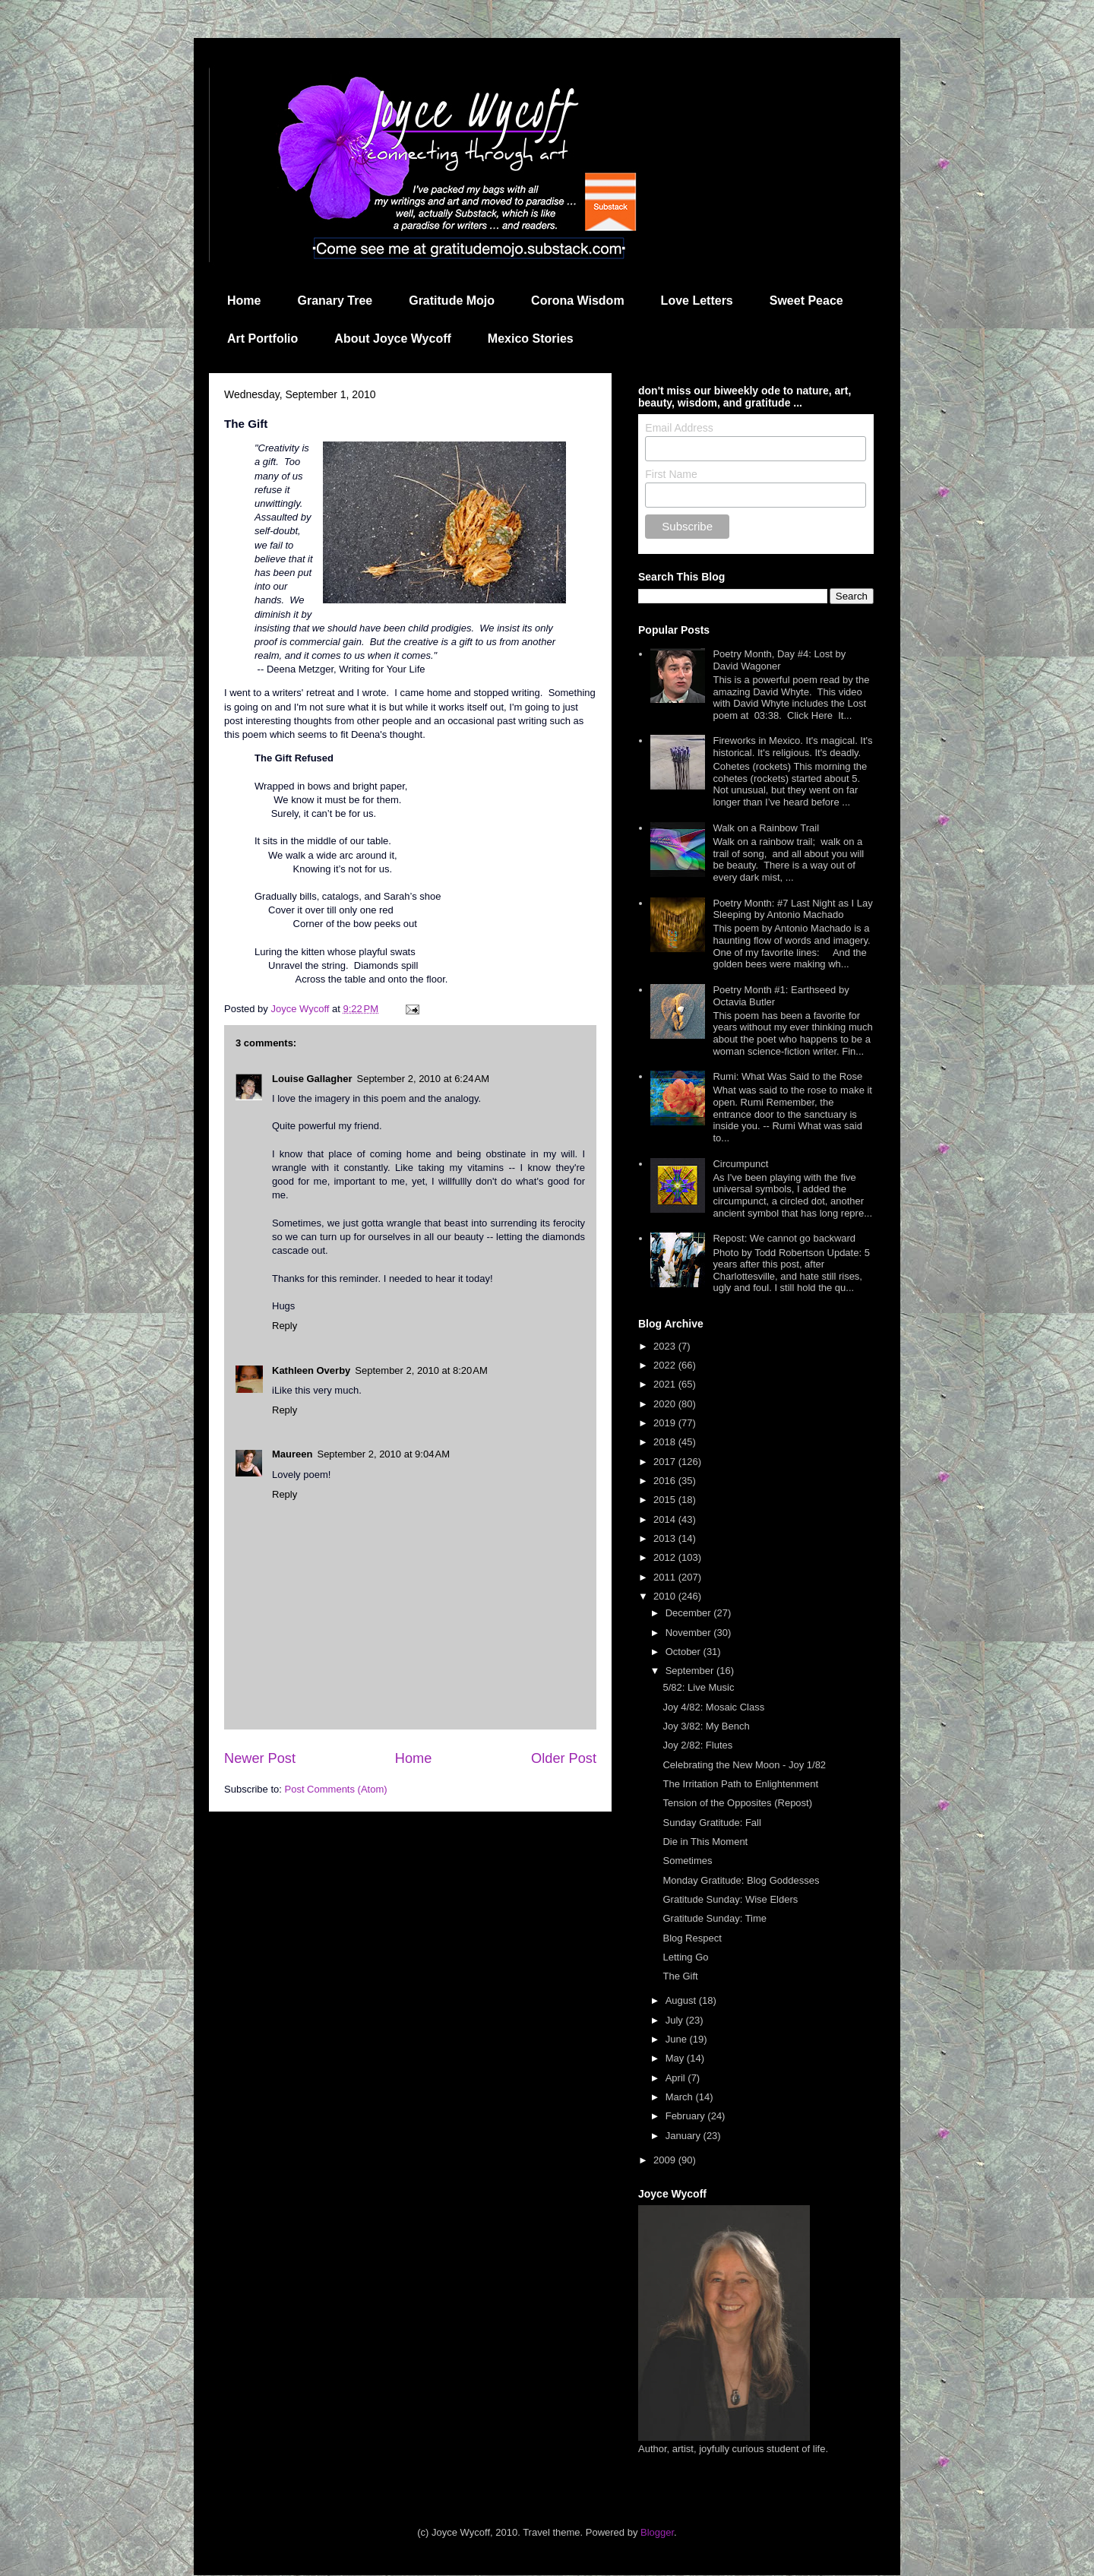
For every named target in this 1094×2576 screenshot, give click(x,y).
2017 (665, 1461)
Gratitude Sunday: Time (714, 1918)
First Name (671, 474)
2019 (665, 1423)
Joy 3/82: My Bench (705, 1726)
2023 (665, 1346)
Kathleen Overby (311, 1370)
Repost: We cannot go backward (784, 1238)
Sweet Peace (806, 300)
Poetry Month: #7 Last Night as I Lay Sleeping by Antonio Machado (792, 909)
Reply (284, 1325)
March (681, 2097)
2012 (665, 1557)
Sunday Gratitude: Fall (711, 1822)
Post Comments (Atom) (336, 1789)
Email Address (679, 428)
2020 (665, 1404)
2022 (665, 1365)
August (682, 2000)
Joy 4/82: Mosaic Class (713, 1707)
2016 (665, 1480)
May (676, 2058)
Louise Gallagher (312, 1078)
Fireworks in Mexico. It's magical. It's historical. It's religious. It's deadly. (792, 746)
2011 (665, 1577)
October (685, 1651)
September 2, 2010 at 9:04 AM (383, 1454)
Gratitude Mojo (452, 300)
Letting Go (685, 1957)
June (678, 2039)
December (690, 1613)
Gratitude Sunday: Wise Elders (730, 1899)
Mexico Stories (531, 338)
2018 (665, 1442)
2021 (665, 1384)
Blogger (657, 2532)
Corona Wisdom (577, 300)
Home (244, 300)
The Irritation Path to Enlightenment (740, 1784)
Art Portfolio (262, 338)
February (687, 2116)
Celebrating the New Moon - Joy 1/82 (744, 1765)
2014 (665, 1519)
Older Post (563, 1758)
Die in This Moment (705, 1841)
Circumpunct (740, 1163)
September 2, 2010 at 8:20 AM (421, 1370)
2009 (665, 2160)
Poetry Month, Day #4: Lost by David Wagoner (779, 660)
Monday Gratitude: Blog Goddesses (740, 1880)
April (677, 2078)
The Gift (679, 1976)
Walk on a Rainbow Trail (766, 828)
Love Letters (697, 300)
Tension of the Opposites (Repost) (737, 1803)
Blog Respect (691, 1938)
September (691, 1670)
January (685, 2135)
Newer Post (260, 1758)
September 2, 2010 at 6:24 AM (422, 1078)
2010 (665, 1596)
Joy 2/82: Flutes (697, 1745)
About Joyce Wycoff (392, 338)
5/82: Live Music (698, 1687)
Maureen (292, 1454)
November (690, 1632)
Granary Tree (334, 300)
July (676, 2020)
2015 (665, 1499)
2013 (665, 1538)
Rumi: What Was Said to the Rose (787, 1076)
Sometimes (687, 1860)
